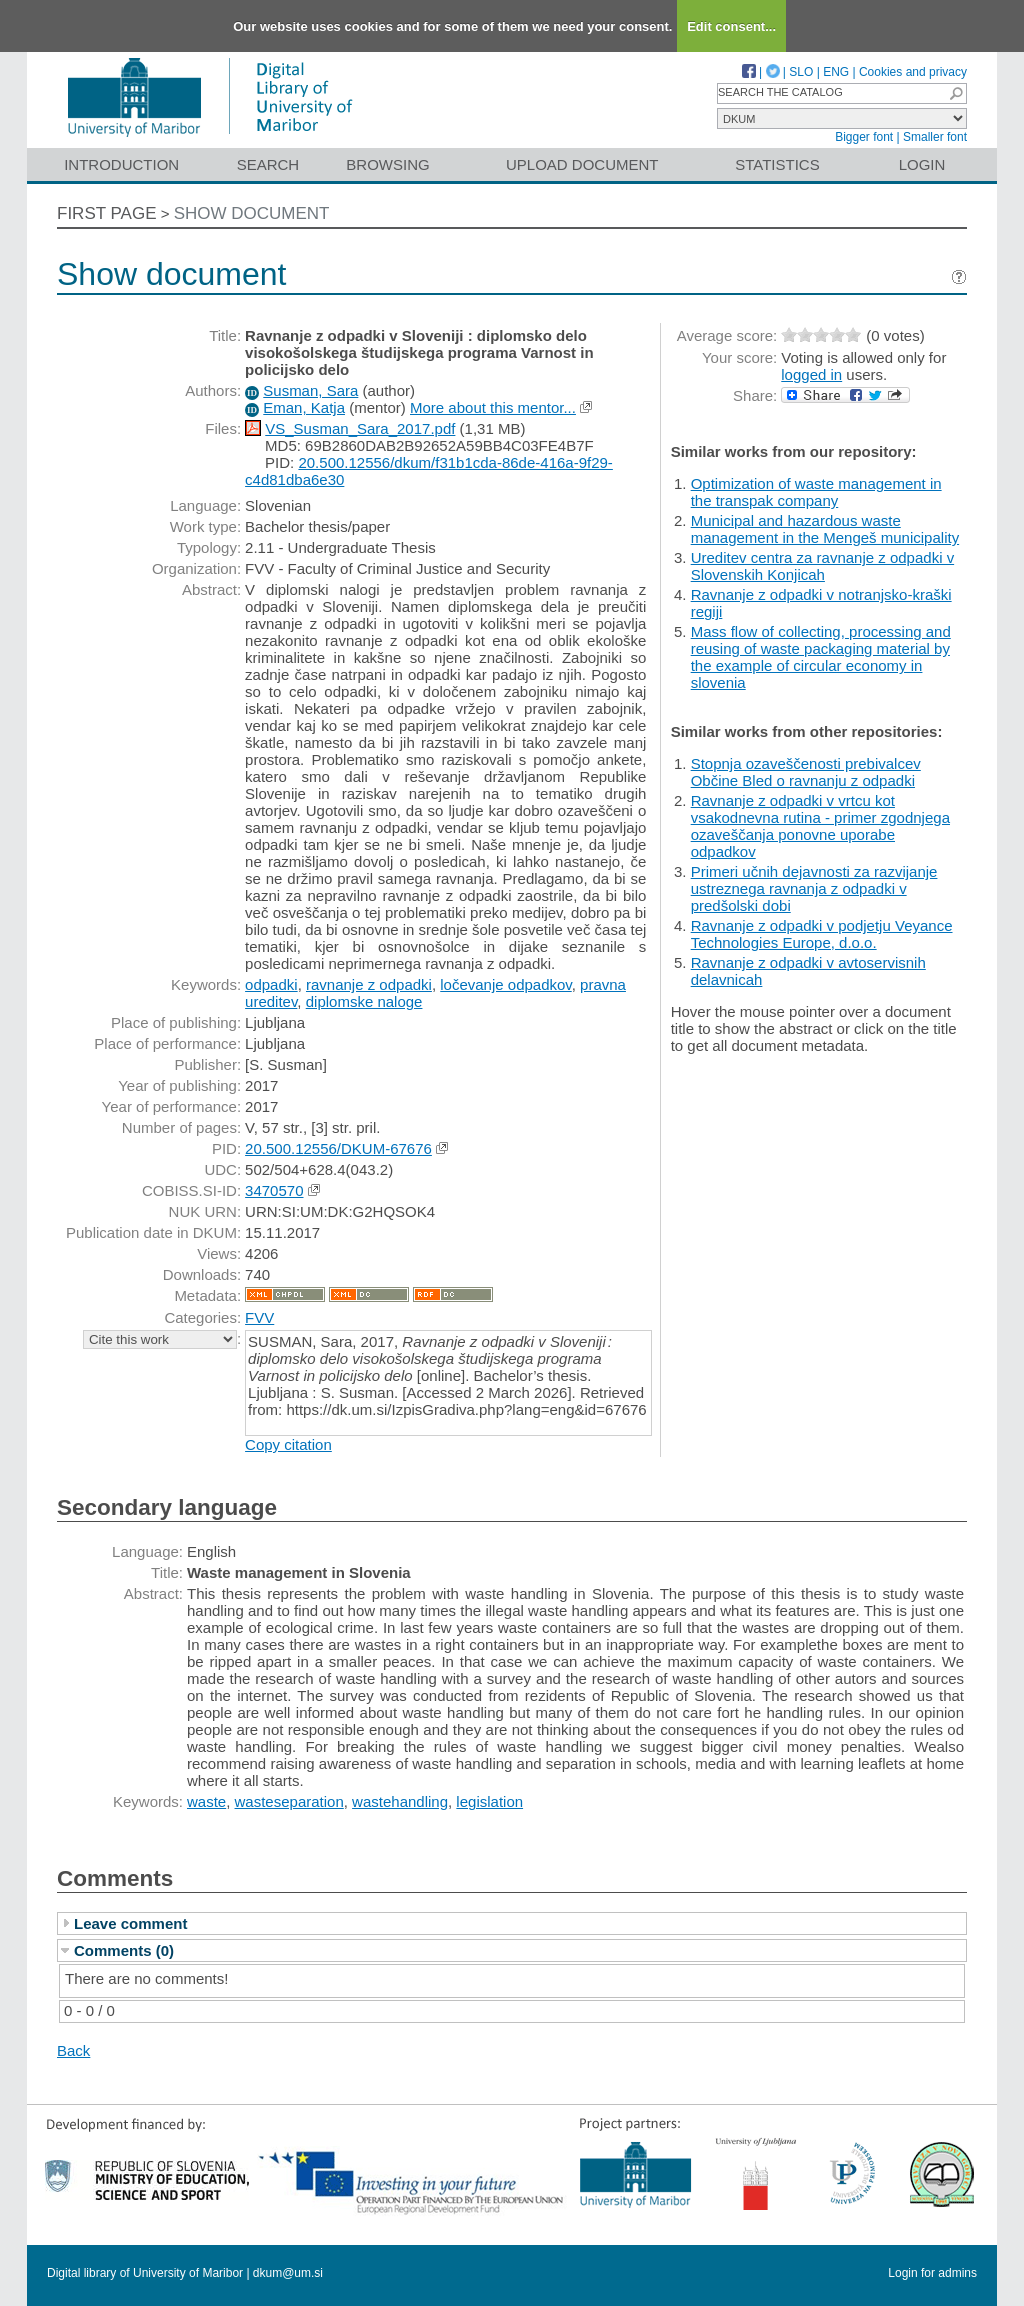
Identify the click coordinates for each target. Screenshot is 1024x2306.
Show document (252, 213)
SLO (801, 72)
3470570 (274, 1190)
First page (107, 213)
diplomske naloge (364, 1001)
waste (206, 1801)
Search (268, 164)
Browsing (387, 164)
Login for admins (932, 2273)
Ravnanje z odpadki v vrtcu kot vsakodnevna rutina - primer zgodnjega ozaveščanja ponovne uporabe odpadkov (820, 826)
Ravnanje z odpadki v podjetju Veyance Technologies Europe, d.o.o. (822, 934)
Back (73, 2050)
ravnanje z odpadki (369, 984)
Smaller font (935, 137)
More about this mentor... (493, 407)
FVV (259, 1317)
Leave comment (130, 1923)
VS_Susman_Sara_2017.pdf (360, 428)
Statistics (777, 164)
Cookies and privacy (913, 72)
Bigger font (864, 137)
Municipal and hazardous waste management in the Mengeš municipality (825, 529)
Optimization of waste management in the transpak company (816, 492)
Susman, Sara (310, 390)
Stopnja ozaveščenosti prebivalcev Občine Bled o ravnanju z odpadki (806, 772)
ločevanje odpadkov (505, 984)
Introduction (121, 164)
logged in (811, 374)
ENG (836, 72)
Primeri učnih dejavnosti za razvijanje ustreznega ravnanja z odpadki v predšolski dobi (814, 888)
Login (922, 164)
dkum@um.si (288, 2273)
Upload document (582, 164)
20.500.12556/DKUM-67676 (338, 1148)
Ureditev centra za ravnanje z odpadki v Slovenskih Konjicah (822, 566)
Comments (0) (124, 1950)
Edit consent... (731, 26)
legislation (489, 1801)
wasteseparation (289, 1801)
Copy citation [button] (288, 1444)
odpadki (271, 984)
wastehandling (400, 1801)
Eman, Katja (304, 407)
